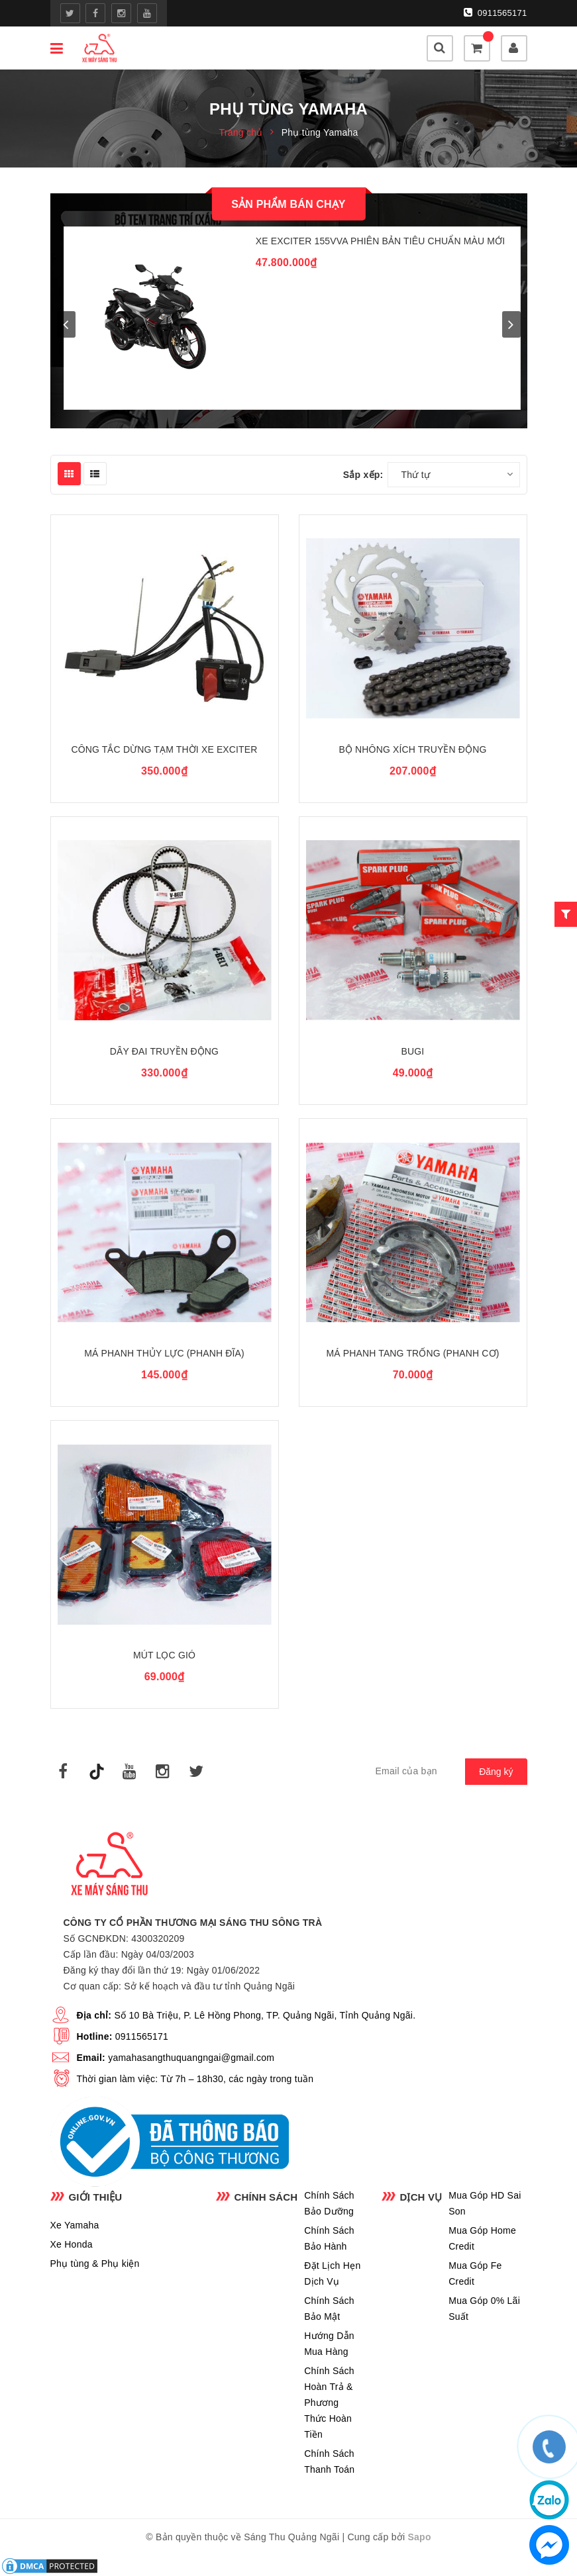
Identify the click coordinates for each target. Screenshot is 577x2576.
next (511, 324)
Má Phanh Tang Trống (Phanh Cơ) (412, 1353)
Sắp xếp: (363, 474)
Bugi (413, 1051)
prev (66, 324)
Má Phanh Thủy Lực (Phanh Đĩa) (164, 1353)
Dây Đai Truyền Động (164, 1051)
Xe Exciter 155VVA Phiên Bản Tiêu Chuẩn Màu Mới (380, 241)
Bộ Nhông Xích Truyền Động (412, 749)
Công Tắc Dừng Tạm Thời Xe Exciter (164, 749)
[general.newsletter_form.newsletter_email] (444, 1771)
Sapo (419, 2537)
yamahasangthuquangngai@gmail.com (191, 2057)
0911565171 (495, 12)
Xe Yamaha (74, 2225)
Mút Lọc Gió (164, 1655)
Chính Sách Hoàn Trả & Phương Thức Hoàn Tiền (329, 2402)
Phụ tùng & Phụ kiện (95, 2263)
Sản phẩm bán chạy (288, 204)
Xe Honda (71, 2244)
